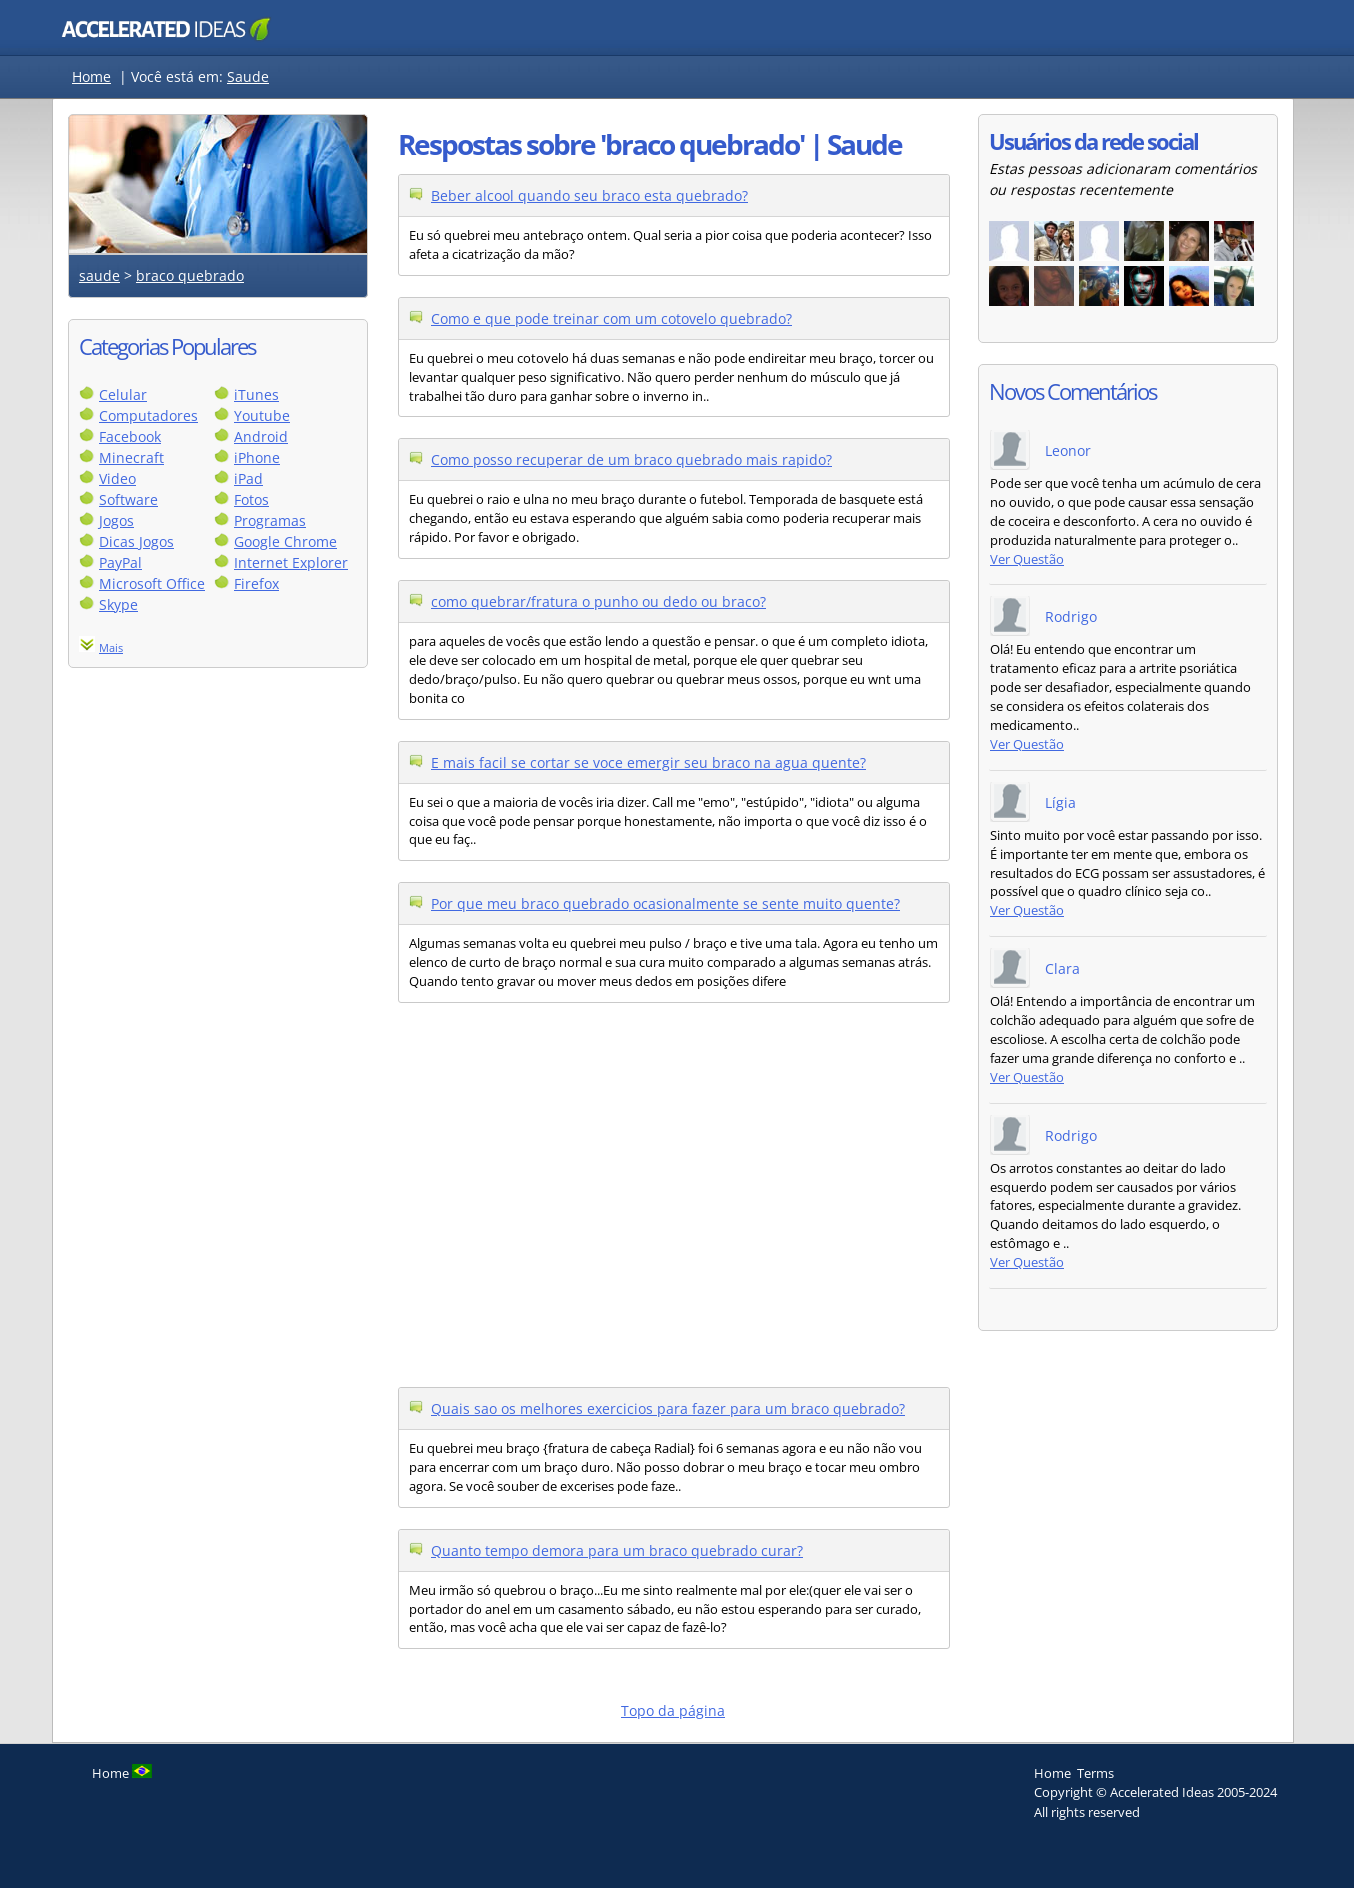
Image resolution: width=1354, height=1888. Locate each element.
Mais (111, 647)
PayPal (120, 562)
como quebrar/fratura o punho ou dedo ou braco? (598, 601)
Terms (1095, 1773)
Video (117, 478)
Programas (270, 520)
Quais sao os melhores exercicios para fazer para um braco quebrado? (668, 1408)
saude (99, 275)
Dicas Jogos (136, 541)
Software (128, 499)
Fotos (251, 499)
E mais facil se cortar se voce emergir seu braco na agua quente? (648, 762)
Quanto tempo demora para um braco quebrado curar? (617, 1550)
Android (261, 436)
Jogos (116, 520)
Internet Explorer (291, 562)
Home (91, 76)
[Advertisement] (218, 988)
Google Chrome (285, 541)
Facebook (130, 436)
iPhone (257, 457)
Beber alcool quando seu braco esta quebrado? (589, 195)
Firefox (256, 583)
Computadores (148, 415)
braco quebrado (190, 275)
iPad (248, 478)
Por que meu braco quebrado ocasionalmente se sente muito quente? (665, 903)
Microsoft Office (152, 583)
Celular (123, 394)
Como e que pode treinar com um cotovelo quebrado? (611, 318)
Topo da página (673, 1710)
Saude (248, 76)
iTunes (256, 394)
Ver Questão (1027, 559)
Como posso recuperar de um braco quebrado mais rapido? (631, 459)
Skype (118, 604)
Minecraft (131, 457)
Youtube (262, 415)
